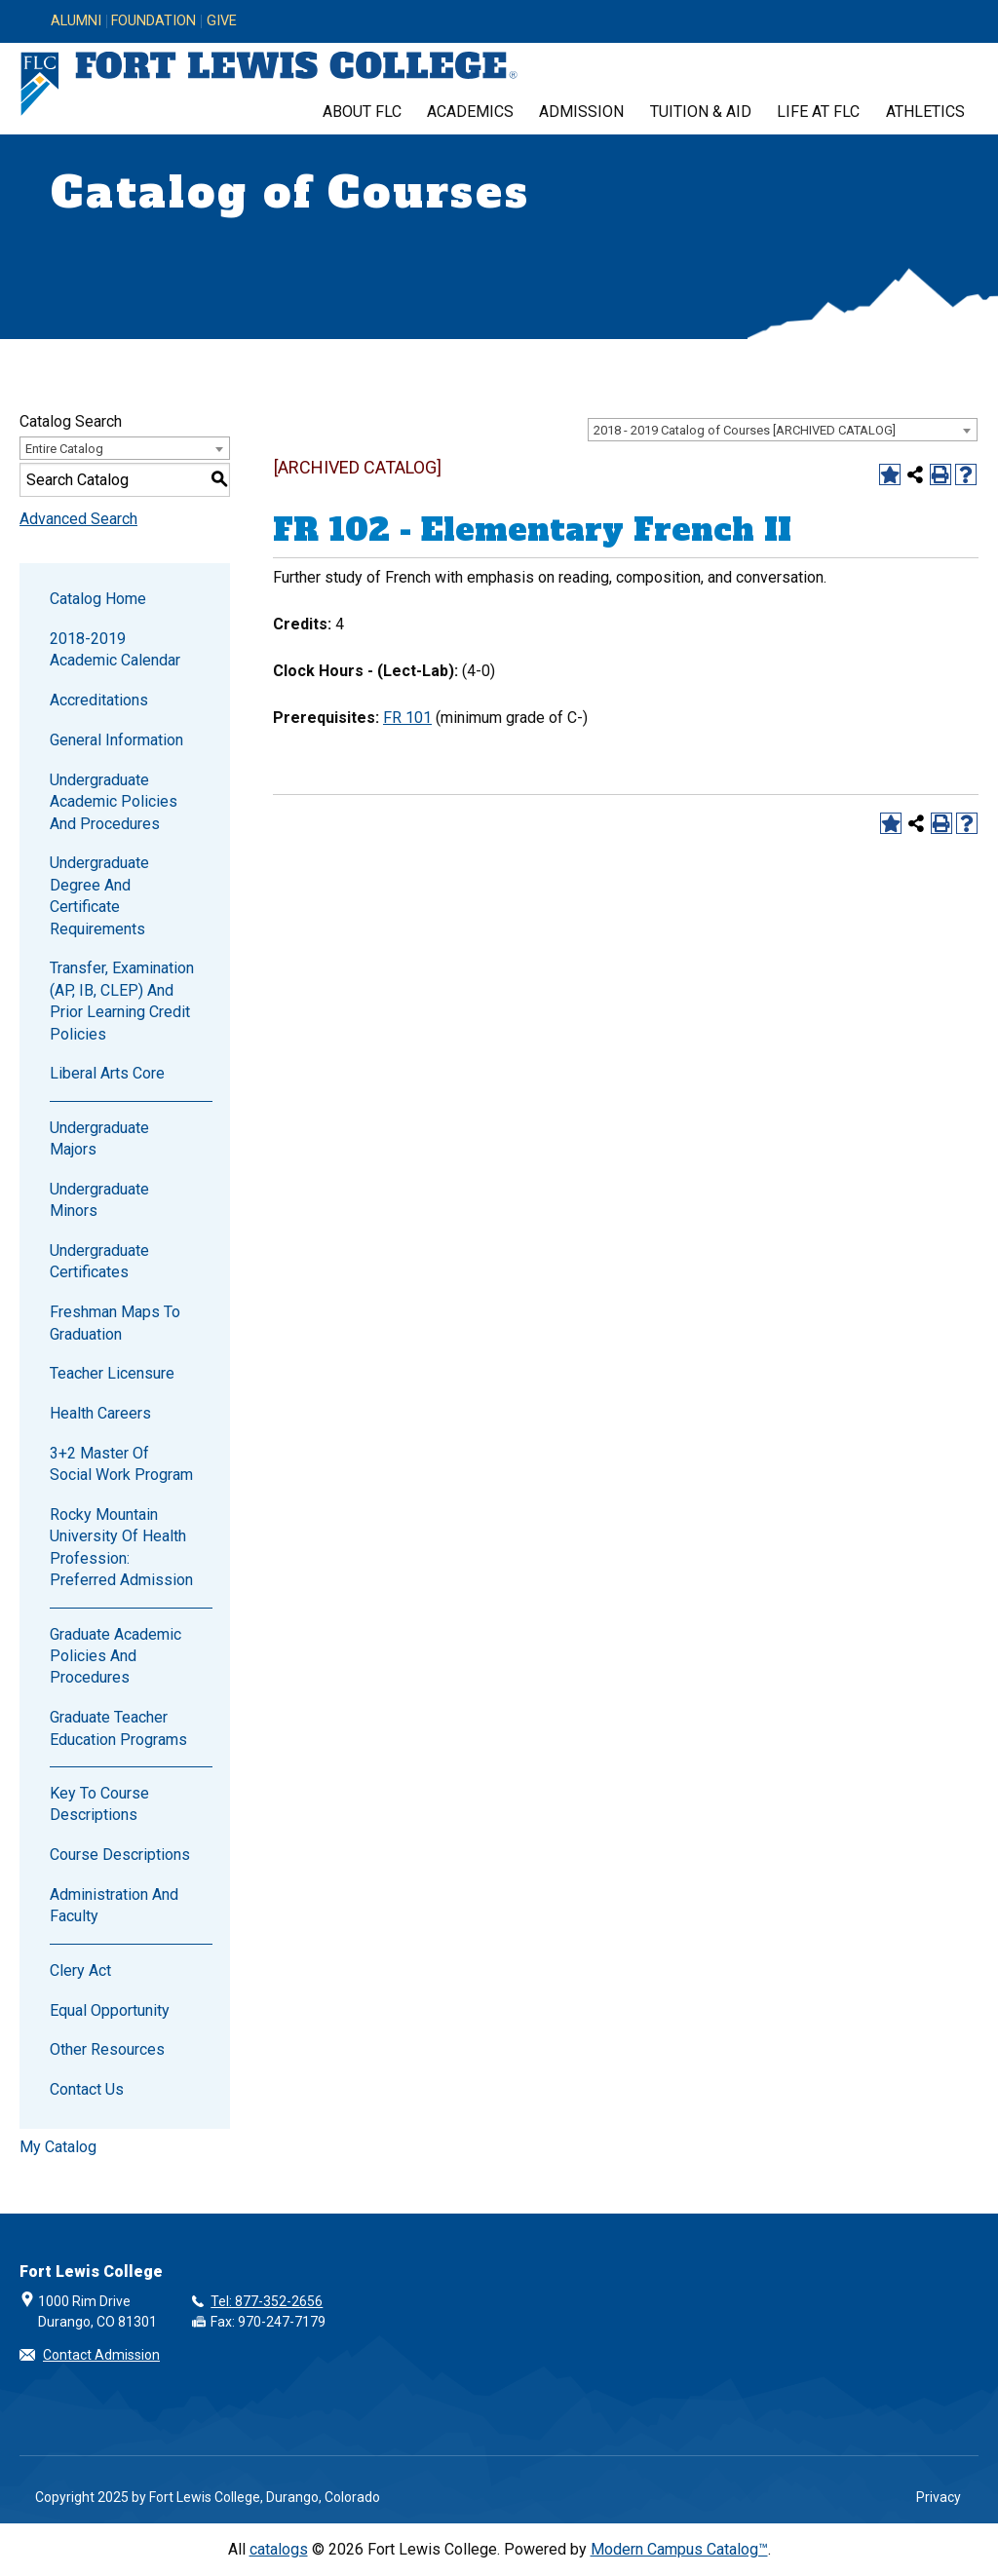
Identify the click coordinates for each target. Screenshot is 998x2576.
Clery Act (80, 1970)
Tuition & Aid (700, 111)
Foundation (153, 21)
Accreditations (99, 700)
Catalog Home (98, 598)
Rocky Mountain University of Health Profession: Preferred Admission (121, 1547)
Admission (581, 111)
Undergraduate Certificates (99, 1261)
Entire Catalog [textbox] (64, 448)
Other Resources (107, 2049)
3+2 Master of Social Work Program (121, 1464)
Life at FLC (818, 111)
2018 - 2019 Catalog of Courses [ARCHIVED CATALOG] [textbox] (745, 430)
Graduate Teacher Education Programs (118, 1728)
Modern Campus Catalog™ (679, 2549)
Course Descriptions (120, 1854)
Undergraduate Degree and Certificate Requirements (99, 895)
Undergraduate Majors (99, 1138)
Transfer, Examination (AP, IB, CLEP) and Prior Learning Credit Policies (122, 1000)
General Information (116, 740)
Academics (470, 111)
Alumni (76, 21)
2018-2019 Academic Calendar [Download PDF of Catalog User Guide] (115, 649)
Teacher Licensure (112, 1373)
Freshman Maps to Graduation (115, 1323)
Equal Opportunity (110, 2010)
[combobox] (783, 429)
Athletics (925, 111)
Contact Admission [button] (101, 2355)
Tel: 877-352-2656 (267, 2301)
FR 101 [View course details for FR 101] (407, 717)
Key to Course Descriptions (99, 1804)
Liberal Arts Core (107, 1073)
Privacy (938, 2497)
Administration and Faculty (114, 1905)
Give (222, 21)
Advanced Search (78, 519)
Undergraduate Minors (99, 1200)
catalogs (279, 2549)
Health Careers (100, 1413)
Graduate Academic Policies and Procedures (115, 1656)
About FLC (362, 111)
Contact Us (87, 2089)
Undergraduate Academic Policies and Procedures (113, 802)
